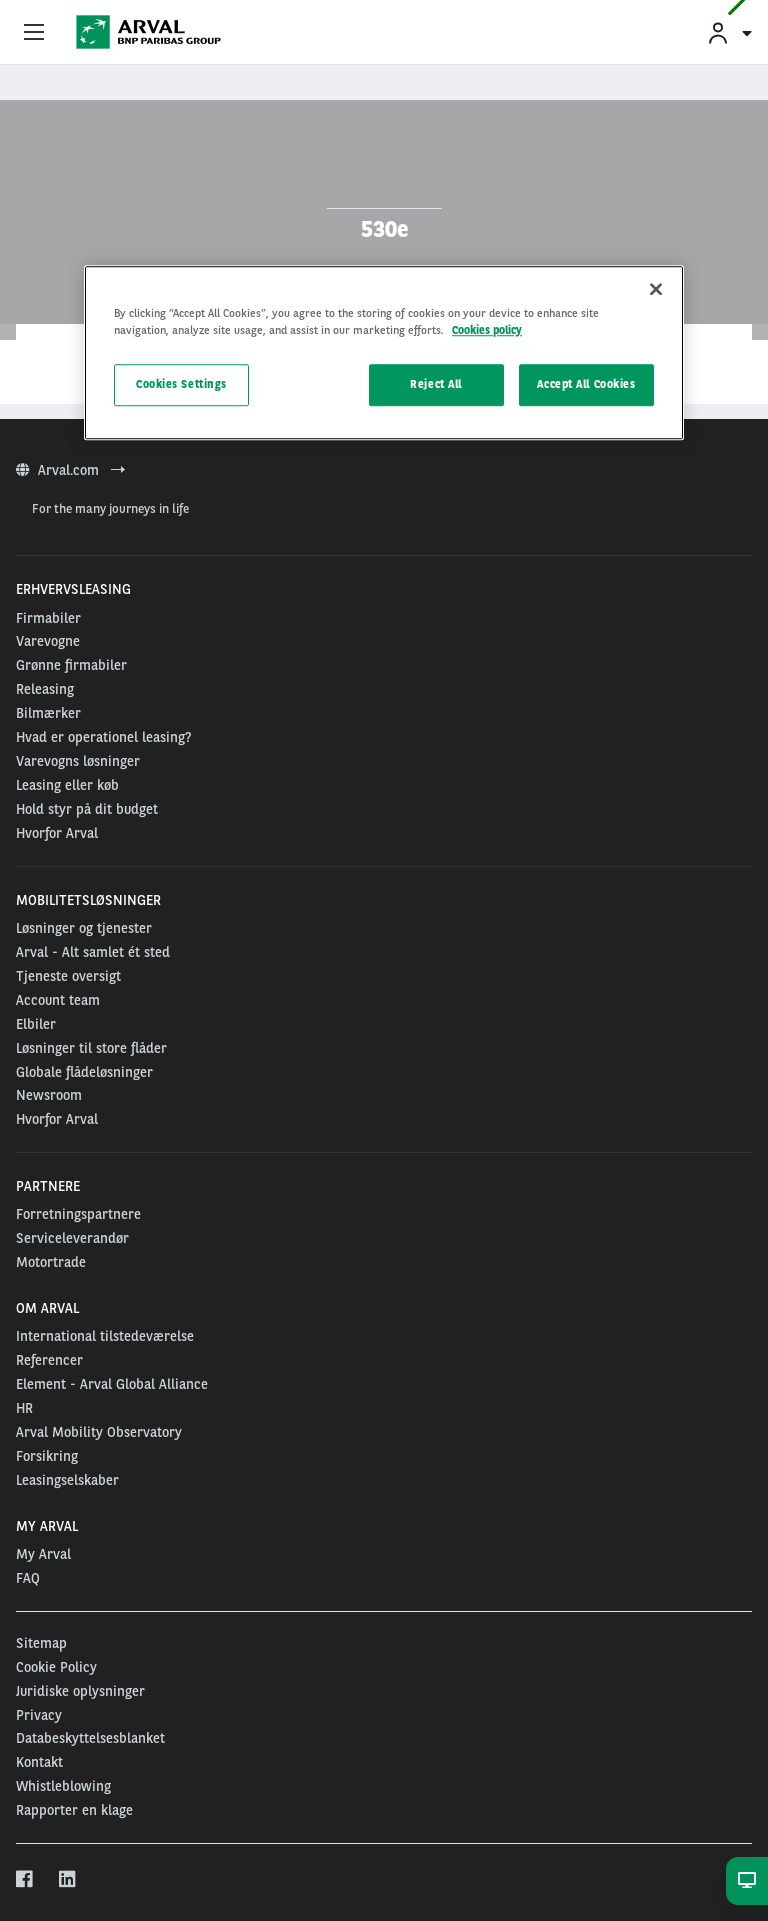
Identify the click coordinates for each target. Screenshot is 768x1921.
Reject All (436, 385)
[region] (384, 352)
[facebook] (25, 1880)
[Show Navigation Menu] (34, 33)
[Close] (656, 289)
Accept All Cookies (586, 385)
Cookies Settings (181, 385)
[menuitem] (729, 32)
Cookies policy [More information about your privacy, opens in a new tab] (487, 330)
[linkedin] (68, 1880)
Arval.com (70, 470)
